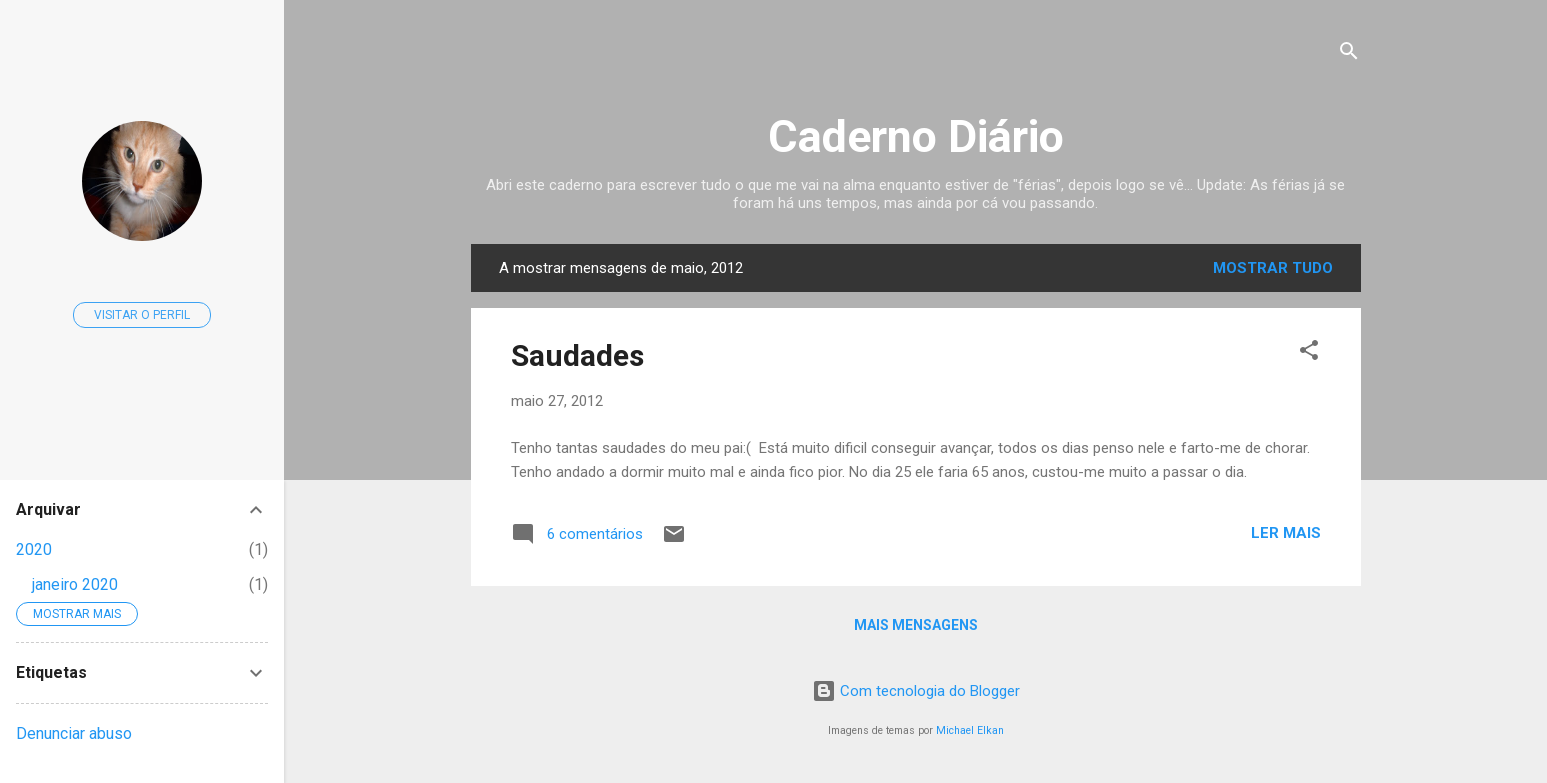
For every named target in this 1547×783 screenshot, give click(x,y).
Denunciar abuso (74, 733)
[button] (1309, 353)
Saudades (577, 355)
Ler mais (1286, 533)
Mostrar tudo (1273, 268)
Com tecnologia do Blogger (916, 691)
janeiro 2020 (75, 584)
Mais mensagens (916, 625)
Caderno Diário (916, 136)
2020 (34, 549)
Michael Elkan (970, 730)
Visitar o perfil (142, 315)
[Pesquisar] (1349, 54)
